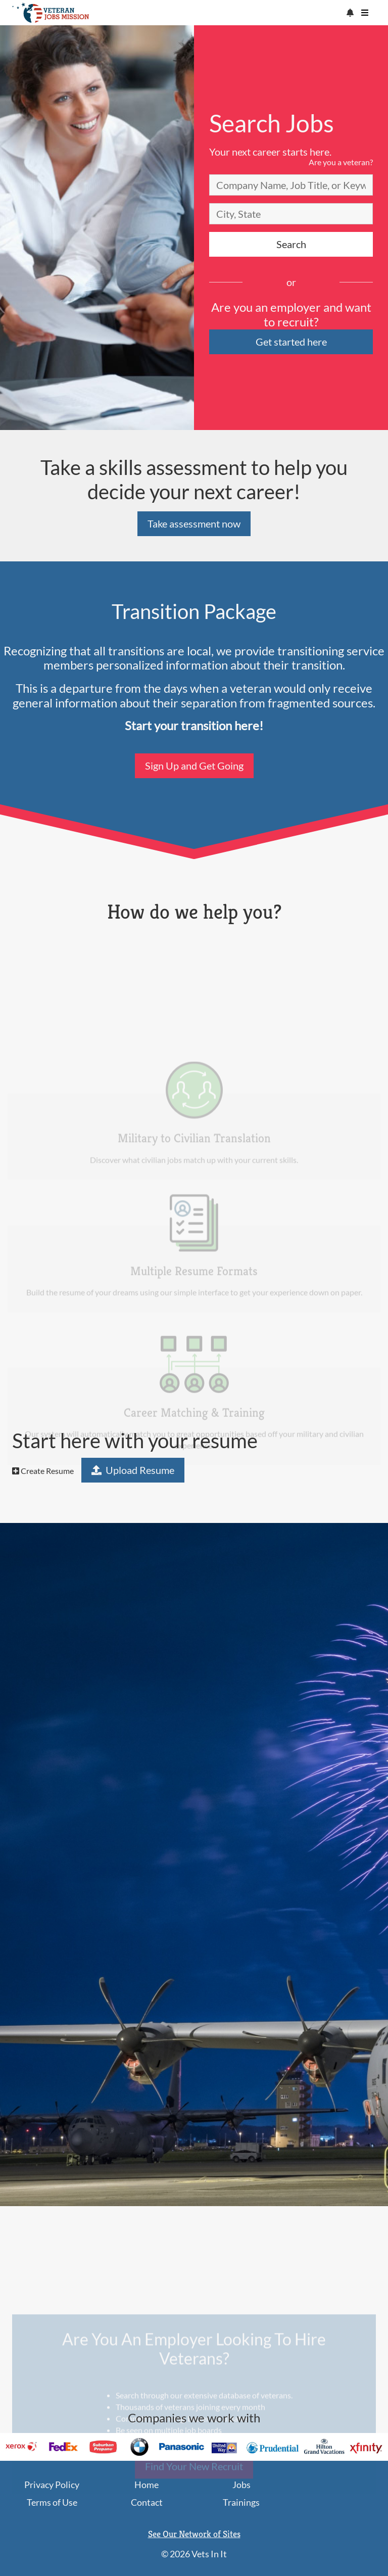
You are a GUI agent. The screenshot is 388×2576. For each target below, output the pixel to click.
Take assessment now (194, 523)
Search (291, 244)
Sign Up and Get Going (194, 765)
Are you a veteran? (341, 162)
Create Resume (43, 1470)
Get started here (291, 342)
